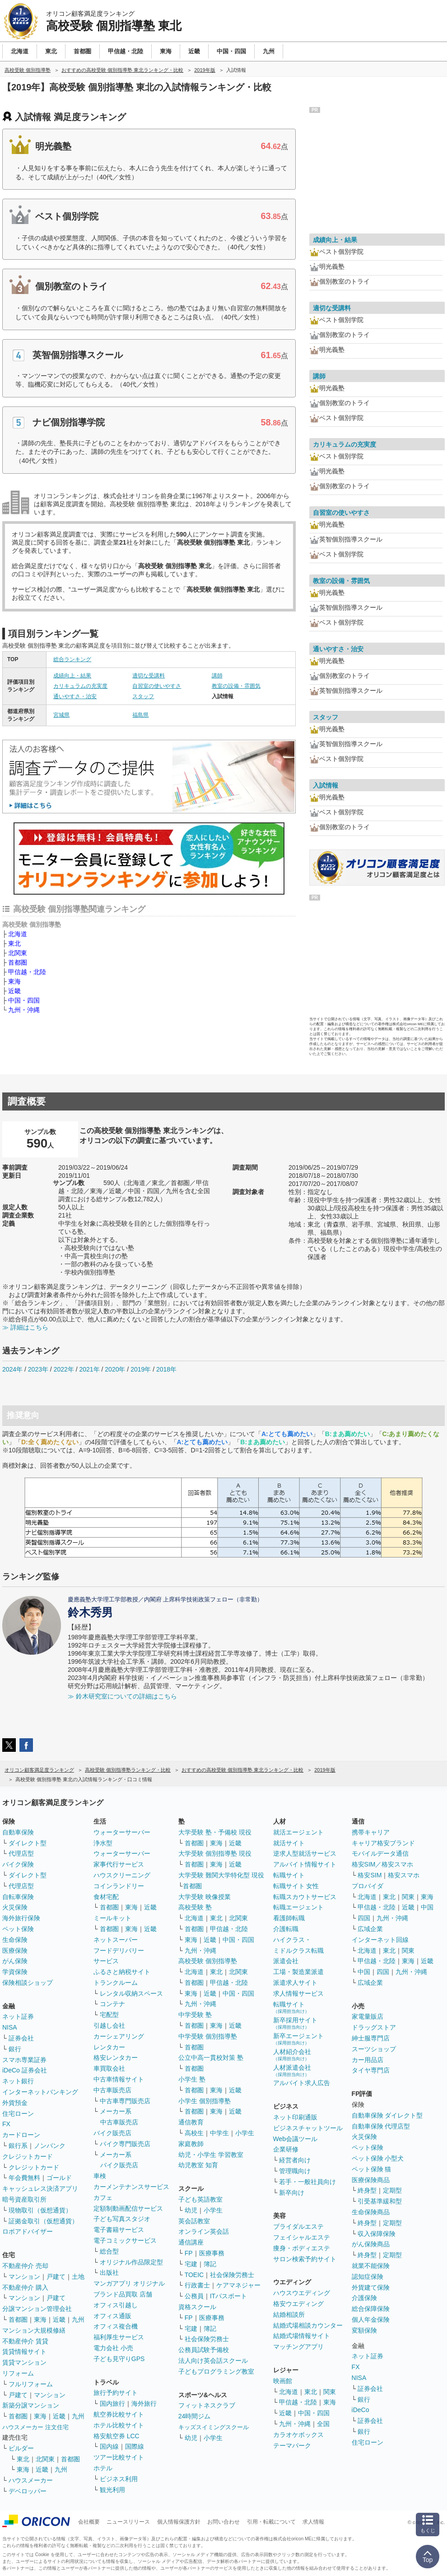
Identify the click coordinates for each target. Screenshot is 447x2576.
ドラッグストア (374, 2027)
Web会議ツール (295, 2138)
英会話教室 (194, 2221)
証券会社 (21, 2038)
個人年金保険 (371, 2319)
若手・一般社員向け (307, 2181)
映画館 (282, 2381)
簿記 (210, 2264)
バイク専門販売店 (125, 2143)
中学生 (219, 2133)
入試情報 (325, 785)
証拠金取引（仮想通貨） (43, 2221)
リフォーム (18, 2373)
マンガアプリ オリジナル (129, 2283)
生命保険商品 (371, 2212)
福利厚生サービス (118, 2337)
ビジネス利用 (119, 2479)
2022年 (64, 1369)
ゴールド (59, 2177)
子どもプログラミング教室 (216, 2371)
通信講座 (191, 2242)
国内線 (109, 2446)
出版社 (109, 2272)
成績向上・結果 (72, 675)
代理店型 (21, 1853)
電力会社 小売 (113, 2348)
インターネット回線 (380, 1939)
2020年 (115, 1369)
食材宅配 (106, 1896)
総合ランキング (72, 659)
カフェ (102, 2197)
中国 (427, 1907)
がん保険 (15, 1961)
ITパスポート (228, 2296)
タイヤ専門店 (371, 2070)
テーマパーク (292, 2445)
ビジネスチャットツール (308, 2128)
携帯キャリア (371, 1832)
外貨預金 (15, 2102)
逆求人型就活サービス (304, 1853)
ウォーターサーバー (121, 1832)
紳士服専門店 (371, 2038)
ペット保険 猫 (371, 2169)
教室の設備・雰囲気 (236, 686)
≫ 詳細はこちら (25, 1327)
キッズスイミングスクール (213, 2427)
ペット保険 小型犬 (378, 2158)
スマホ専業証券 (24, 2059)
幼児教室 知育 (198, 2165)
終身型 (367, 2190)
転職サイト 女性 (296, 1886)
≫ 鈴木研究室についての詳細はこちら (122, 1696)
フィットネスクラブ (206, 2405)
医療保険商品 (371, 2180)
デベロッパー (28, 2491)
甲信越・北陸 (27, 971)
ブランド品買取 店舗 (122, 2294)
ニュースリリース (128, 2522)
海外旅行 (144, 2403)
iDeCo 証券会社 (24, 2070)
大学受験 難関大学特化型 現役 (221, 1875)
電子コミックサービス (125, 2240)
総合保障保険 (371, 2308)
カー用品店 (367, 2059)
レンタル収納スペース (131, 1993)
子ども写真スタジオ (121, 2218)
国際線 (134, 2446)
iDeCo (360, 2409)
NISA (9, 2027)
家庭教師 (191, 2143)
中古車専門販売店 (125, 2101)
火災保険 (15, 1907)
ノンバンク (49, 2145)
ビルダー (21, 2448)
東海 (14, 981)
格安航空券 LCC (116, 2436)
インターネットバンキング (40, 2091)
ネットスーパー (115, 1939)
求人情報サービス (298, 1993)
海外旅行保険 (21, 1918)
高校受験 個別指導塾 (207, 1961)
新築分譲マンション (30, 2405)
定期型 (392, 2190)
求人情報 (313, 2522)
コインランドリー (118, 1886)
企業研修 (285, 2149)
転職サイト (289, 1875)
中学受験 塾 (195, 2014)
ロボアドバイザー (27, 2231)
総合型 (109, 2251)
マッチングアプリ (298, 2346)
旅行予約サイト (115, 2392)
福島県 (140, 715)
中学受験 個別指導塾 (207, 2036)
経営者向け (295, 2160)
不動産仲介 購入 (25, 2287)
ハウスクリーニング (121, 1875)
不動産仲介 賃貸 (25, 2341)
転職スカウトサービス (304, 1896)
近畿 (14, 990)
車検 (99, 2175)
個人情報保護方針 (178, 2522)
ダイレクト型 (28, 1843)
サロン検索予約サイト (304, 2259)
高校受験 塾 (195, 1907)
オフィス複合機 (115, 2326)
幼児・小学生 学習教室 (210, 2154)
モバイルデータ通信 (380, 1853)
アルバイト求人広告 (301, 2082)
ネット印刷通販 (295, 2117)
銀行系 (18, 2145)
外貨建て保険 (371, 2287)
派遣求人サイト (295, 1982)
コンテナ (112, 2003)
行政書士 (197, 2285)
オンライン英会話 (203, 2231)
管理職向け (295, 2171)
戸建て (56, 2276)
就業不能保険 (371, 2265)
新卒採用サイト (295, 2023)
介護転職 (285, 1928)
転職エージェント (298, 1907)
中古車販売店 (112, 2090)
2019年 (140, 1369)
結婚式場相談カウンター (308, 2325)
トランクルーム (115, 1982)
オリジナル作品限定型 (131, 2262)
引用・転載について (271, 2522)
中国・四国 (24, 1000)
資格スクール (197, 2306)
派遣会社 (285, 1961)
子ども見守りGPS (119, 2358)
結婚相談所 (289, 2314)
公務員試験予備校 (203, 2349)
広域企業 (370, 1928)
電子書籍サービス (118, 2229)
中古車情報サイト (118, 2079)
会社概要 (89, 2522)
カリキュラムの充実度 (80, 686)
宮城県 (61, 715)
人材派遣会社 (292, 2070)
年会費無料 (24, 2177)
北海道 (17, 934)
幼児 (191, 2210)
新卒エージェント (298, 2038)
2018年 (166, 1369)
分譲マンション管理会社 (37, 2308)
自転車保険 (18, 1896)
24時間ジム (194, 2416)
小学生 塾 (191, 2079)
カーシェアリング (118, 2036)
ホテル (102, 2468)
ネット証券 (18, 2016)
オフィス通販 (112, 2315)
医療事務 (211, 2253)
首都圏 (17, 962)
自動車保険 (18, 1832)
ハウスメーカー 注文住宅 (35, 2427)
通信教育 (191, 2122)
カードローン (21, 2134)
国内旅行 (112, 2403)
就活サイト (289, 1843)
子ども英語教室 (200, 2199)
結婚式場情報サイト (301, 2335)
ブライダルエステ (298, 2226)
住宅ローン (18, 2113)
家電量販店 (367, 2016)
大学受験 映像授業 (204, 1896)
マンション (24, 2276)
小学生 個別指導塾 (204, 2101)
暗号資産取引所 (24, 2199)
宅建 (191, 2264)
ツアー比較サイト (118, 2457)
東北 (14, 943)
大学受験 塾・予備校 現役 (214, 1832)
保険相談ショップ (27, 1982)
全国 (323, 2423)
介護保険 (364, 2297)
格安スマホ (403, 1875)
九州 (78, 2319)
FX (6, 2124)
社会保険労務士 (232, 2274)
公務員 (194, 2296)
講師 (217, 675)
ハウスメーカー (31, 2480)
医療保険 (15, 1950)
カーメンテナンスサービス (131, 2186)
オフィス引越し (115, 2305)
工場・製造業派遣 (298, 1971)
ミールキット (112, 1918)
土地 (78, 2276)
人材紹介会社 (292, 2054)
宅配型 (109, 2014)
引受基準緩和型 (380, 2201)
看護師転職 (289, 1918)
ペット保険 (18, 1928)
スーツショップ (374, 2049)
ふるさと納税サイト (121, 1971)
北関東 (17, 953)
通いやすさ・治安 (75, 696)
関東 (329, 2391)
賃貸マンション (24, 2362)
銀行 (15, 2049)
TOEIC (194, 2274)
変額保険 (364, 2330)
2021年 (89, 1369)
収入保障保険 (377, 2233)
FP (189, 2253)
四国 (364, 1918)
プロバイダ (367, 1886)
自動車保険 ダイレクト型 (387, 2115)
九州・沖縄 (24, 1009)
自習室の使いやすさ (156, 686)
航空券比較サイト (118, 2414)
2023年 (38, 1369)
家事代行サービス (118, 1864)
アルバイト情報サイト (304, 1864)
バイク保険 (18, 1864)
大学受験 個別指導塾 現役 (214, 1853)
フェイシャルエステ (301, 2237)
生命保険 (15, 1939)
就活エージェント (298, 1832)
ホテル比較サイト (118, 2425)
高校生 (194, 2133)
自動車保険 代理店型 (381, 2126)
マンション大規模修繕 (33, 2330)
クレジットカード (27, 2156)
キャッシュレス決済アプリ (40, 2188)
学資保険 (15, 1971)
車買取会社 (109, 2068)
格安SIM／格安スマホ (383, 1864)
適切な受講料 (148, 675)
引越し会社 (109, 2025)
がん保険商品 (371, 2244)
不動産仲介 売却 (25, 2265)
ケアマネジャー (238, 2285)
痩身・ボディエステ (301, 2248)
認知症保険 (367, 2276)
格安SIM (370, 1875)
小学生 (244, 2133)
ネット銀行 (18, 2081)
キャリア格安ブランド (383, 1843)
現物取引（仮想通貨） (40, 2210)
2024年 (12, 1369)
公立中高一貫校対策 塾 (210, 2057)
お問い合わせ (223, 2522)
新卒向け (291, 2192)
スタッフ (143, 696)
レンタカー (109, 2047)
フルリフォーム (31, 2384)
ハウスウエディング (301, 2292)
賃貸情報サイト (24, 2351)
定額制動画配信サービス (128, 2208)
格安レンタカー (115, 2057)
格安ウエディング (298, 2303)
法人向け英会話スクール (213, 2360)
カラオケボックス (298, 2434)
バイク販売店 (112, 2133)
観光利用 (112, 2489)
